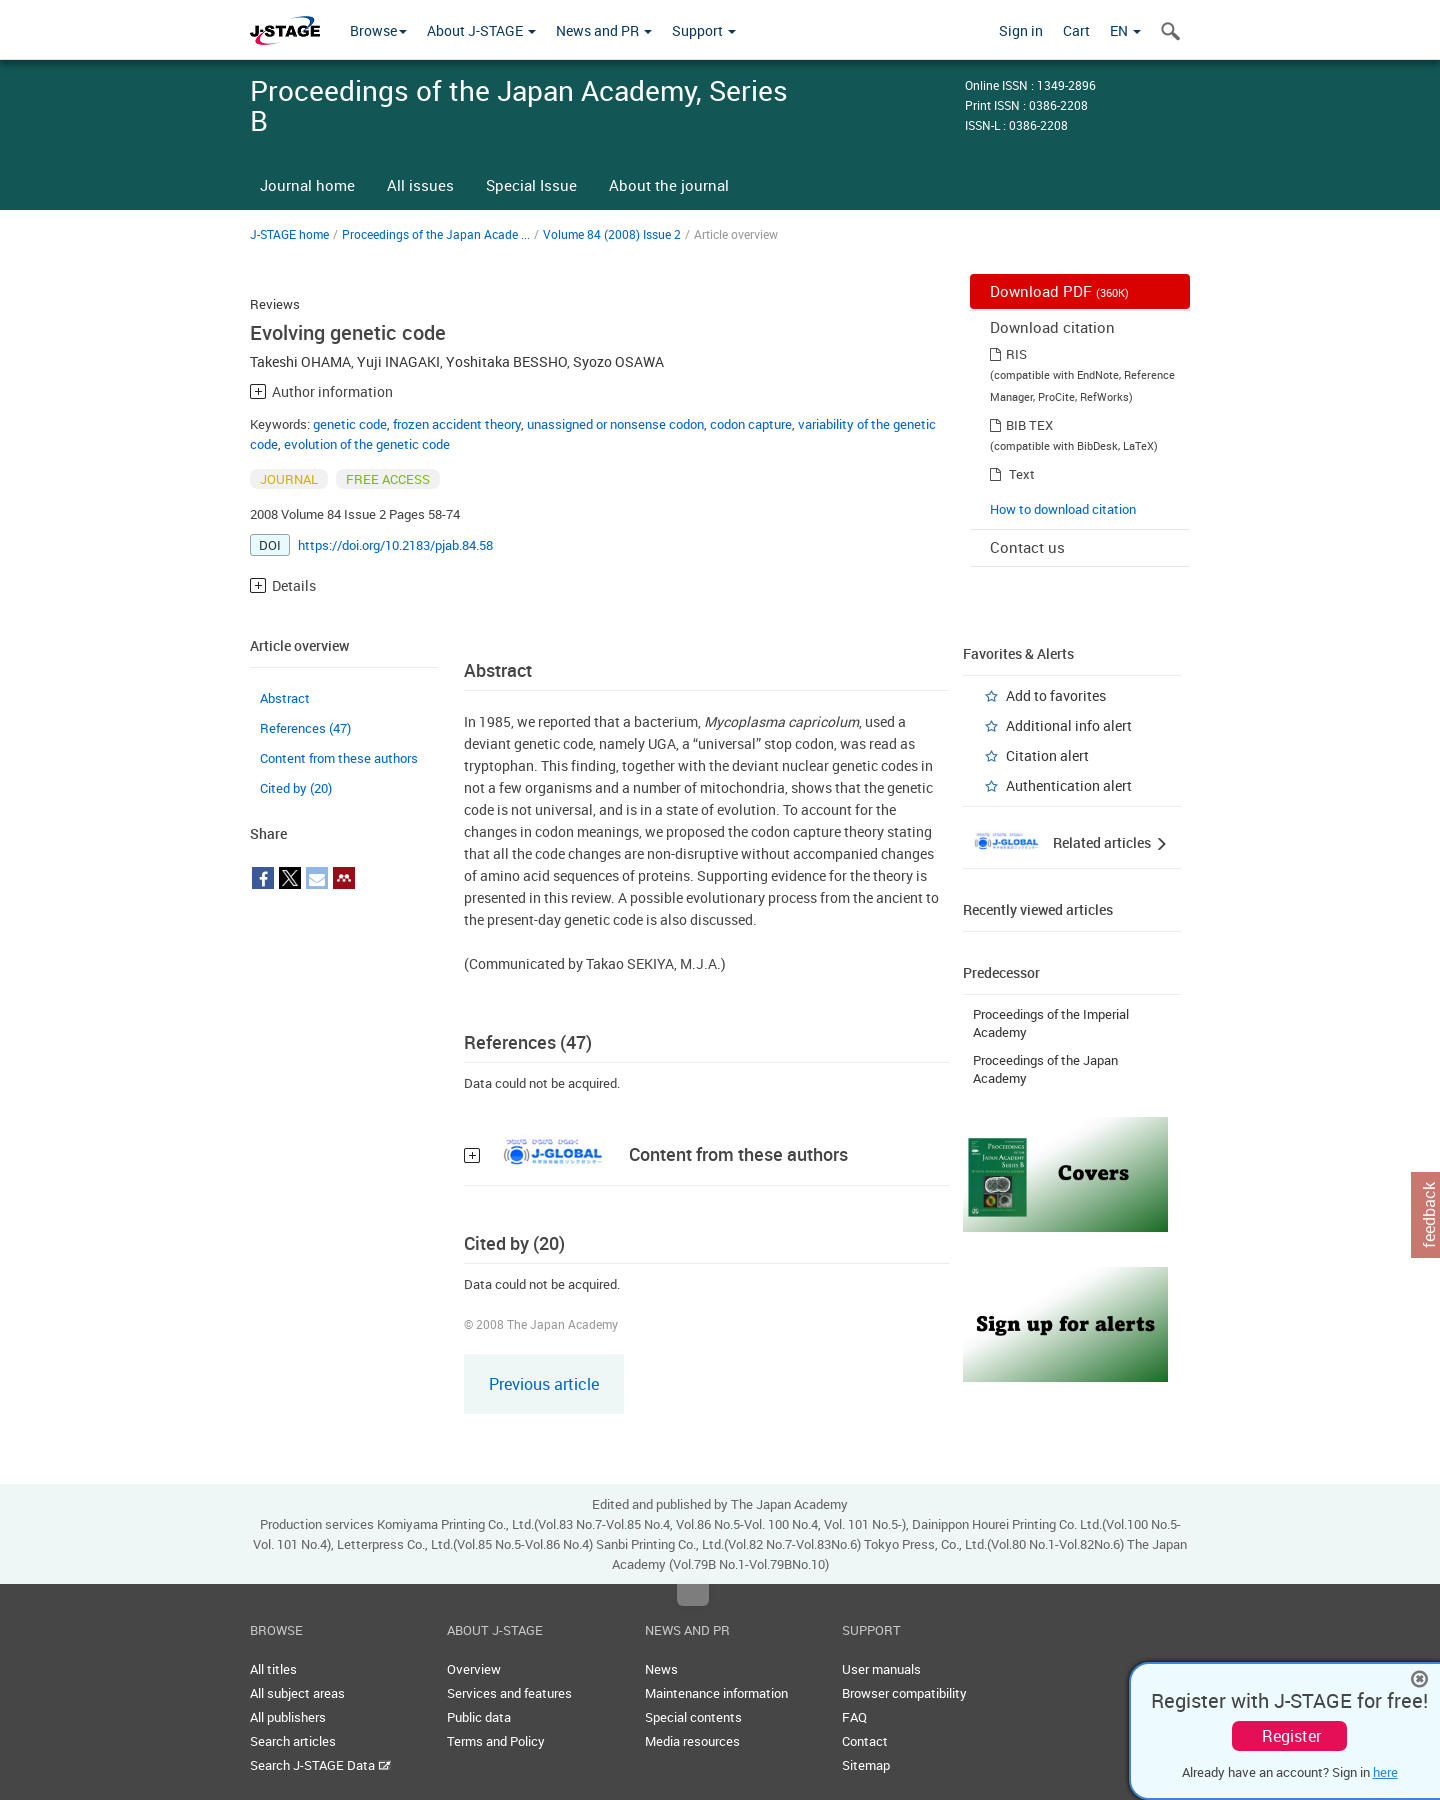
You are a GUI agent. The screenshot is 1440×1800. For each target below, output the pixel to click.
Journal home (307, 185)
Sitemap (866, 1765)
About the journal (669, 185)
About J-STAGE (481, 30)
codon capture (751, 424)
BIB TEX (1029, 425)
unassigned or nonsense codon (615, 424)
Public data (479, 1717)
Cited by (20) (296, 788)
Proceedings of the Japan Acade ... (436, 234)
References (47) (305, 728)
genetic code (350, 424)
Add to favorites (1056, 695)
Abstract (285, 698)
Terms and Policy (496, 1741)
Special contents (693, 1717)
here (1385, 1772)
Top (693, 1595)
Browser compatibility (904, 1693)
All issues (420, 185)
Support (704, 30)
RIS (1016, 354)
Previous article (544, 1384)
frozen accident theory (457, 424)
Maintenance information (716, 1693)
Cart (1076, 30)
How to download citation (1063, 509)
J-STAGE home (289, 234)
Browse (378, 30)
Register (1291, 1736)
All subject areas (297, 1693)
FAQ (854, 1717)
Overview (474, 1669)
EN (1125, 30)
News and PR (604, 30)
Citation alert (1047, 755)
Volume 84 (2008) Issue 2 (612, 234)
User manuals (881, 1669)
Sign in (1021, 30)
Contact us (1027, 547)
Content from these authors (339, 758)
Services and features (509, 1693)
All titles (273, 1669)
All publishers (288, 1717)
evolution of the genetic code (367, 444)
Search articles (293, 1741)
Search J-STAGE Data (320, 1765)
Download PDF (1059, 291)
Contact (865, 1741)
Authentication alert (1069, 785)
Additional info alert (1069, 725)
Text (1022, 474)
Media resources (692, 1741)
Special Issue (531, 185)
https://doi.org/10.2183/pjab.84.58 (395, 545)
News (661, 1669)
